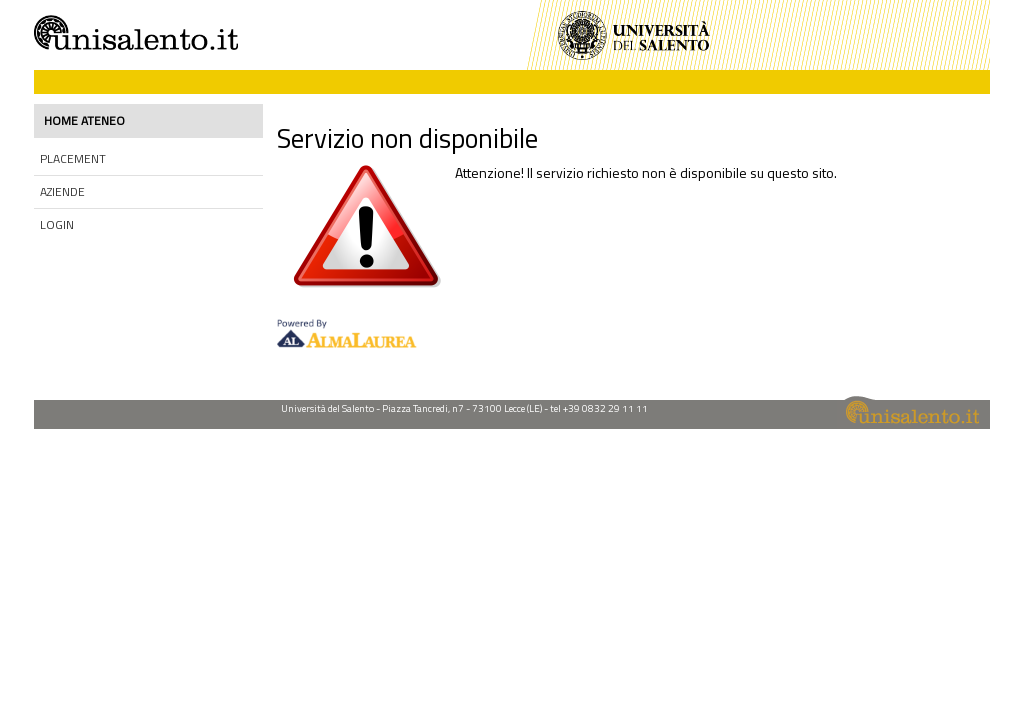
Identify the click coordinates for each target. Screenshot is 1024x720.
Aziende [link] (62, 191)
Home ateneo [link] (84, 120)
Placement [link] (73, 158)
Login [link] (57, 224)
